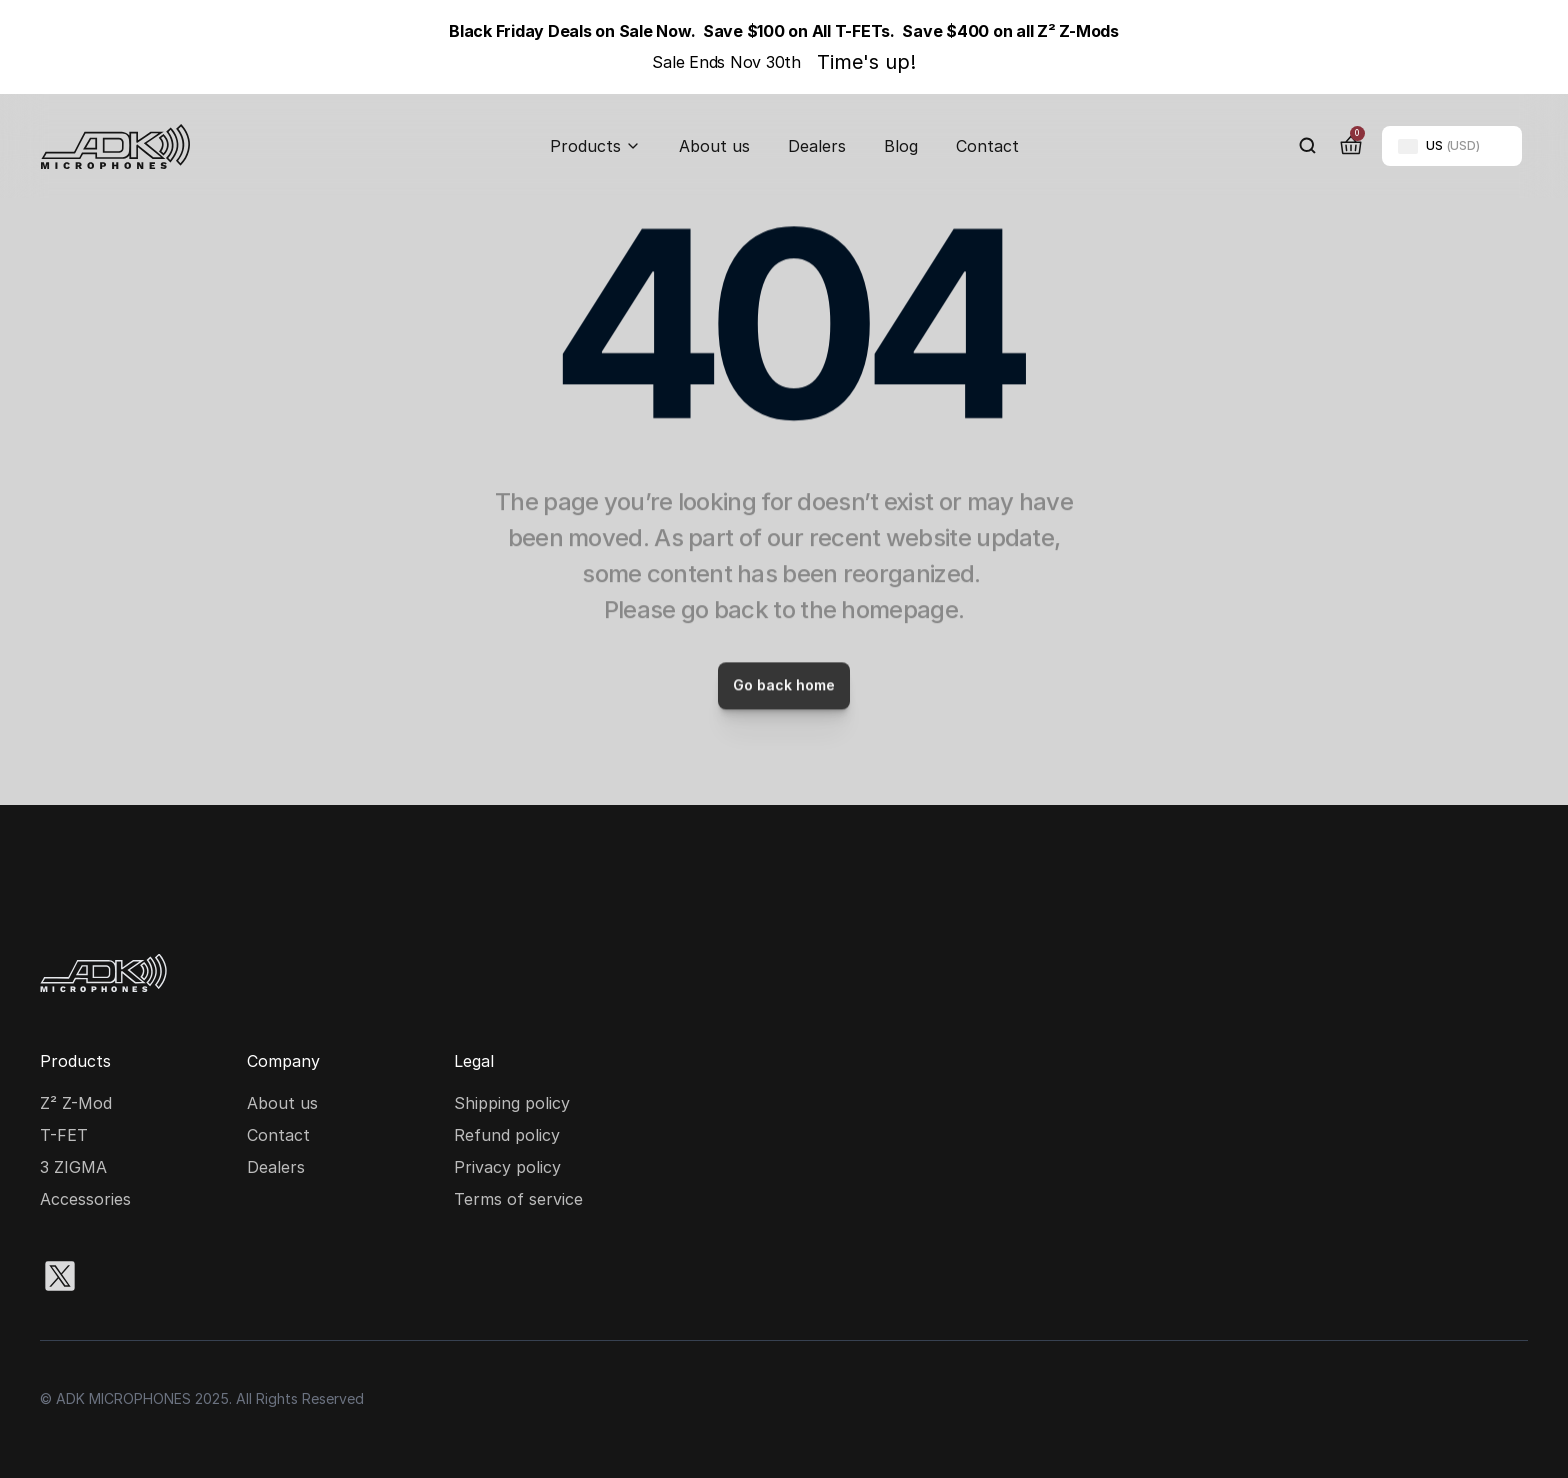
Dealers (817, 146)
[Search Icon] (1308, 146)
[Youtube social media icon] (252, 1276)
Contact (987, 146)
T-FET (64, 1135)
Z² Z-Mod (76, 1103)
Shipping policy (512, 1103)
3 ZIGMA (73, 1167)
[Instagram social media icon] (124, 1276)
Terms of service (518, 1199)
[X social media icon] (60, 1276)
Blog (901, 146)
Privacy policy (507, 1167)
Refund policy (507, 1135)
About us (714, 146)
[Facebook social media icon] (188, 1276)
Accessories (85, 1199)
